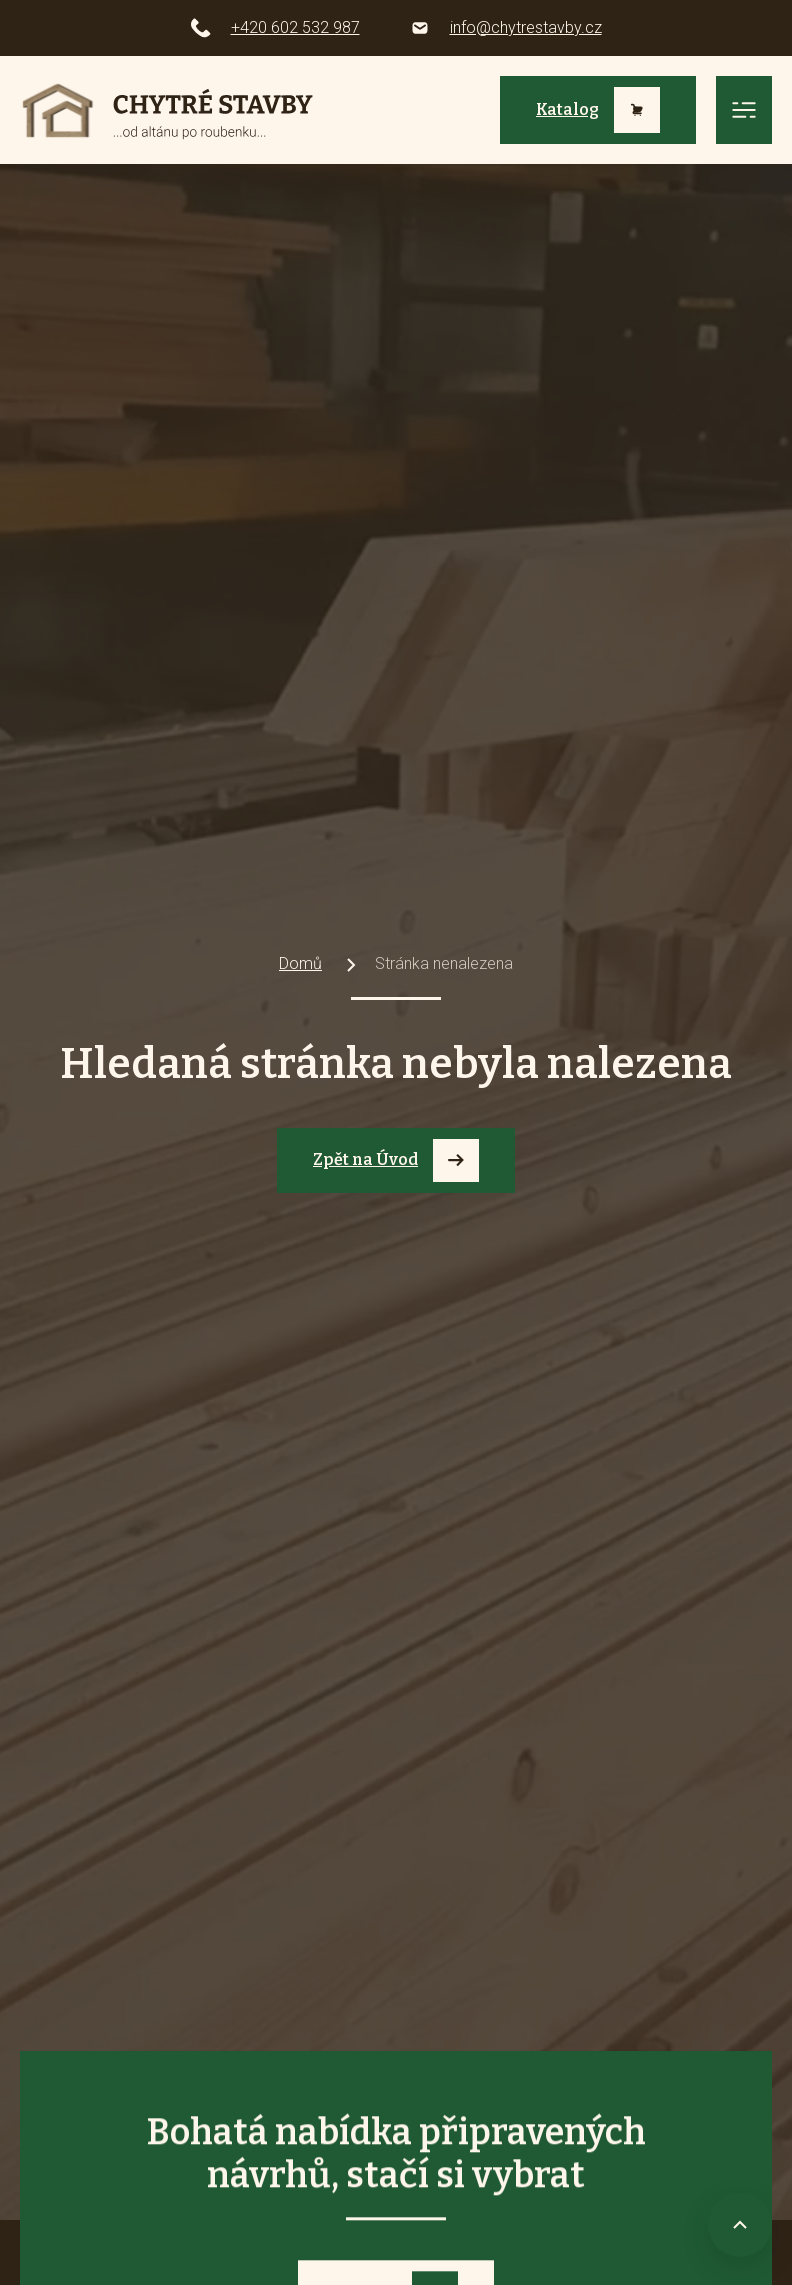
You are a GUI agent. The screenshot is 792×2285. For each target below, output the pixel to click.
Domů (300, 963)
